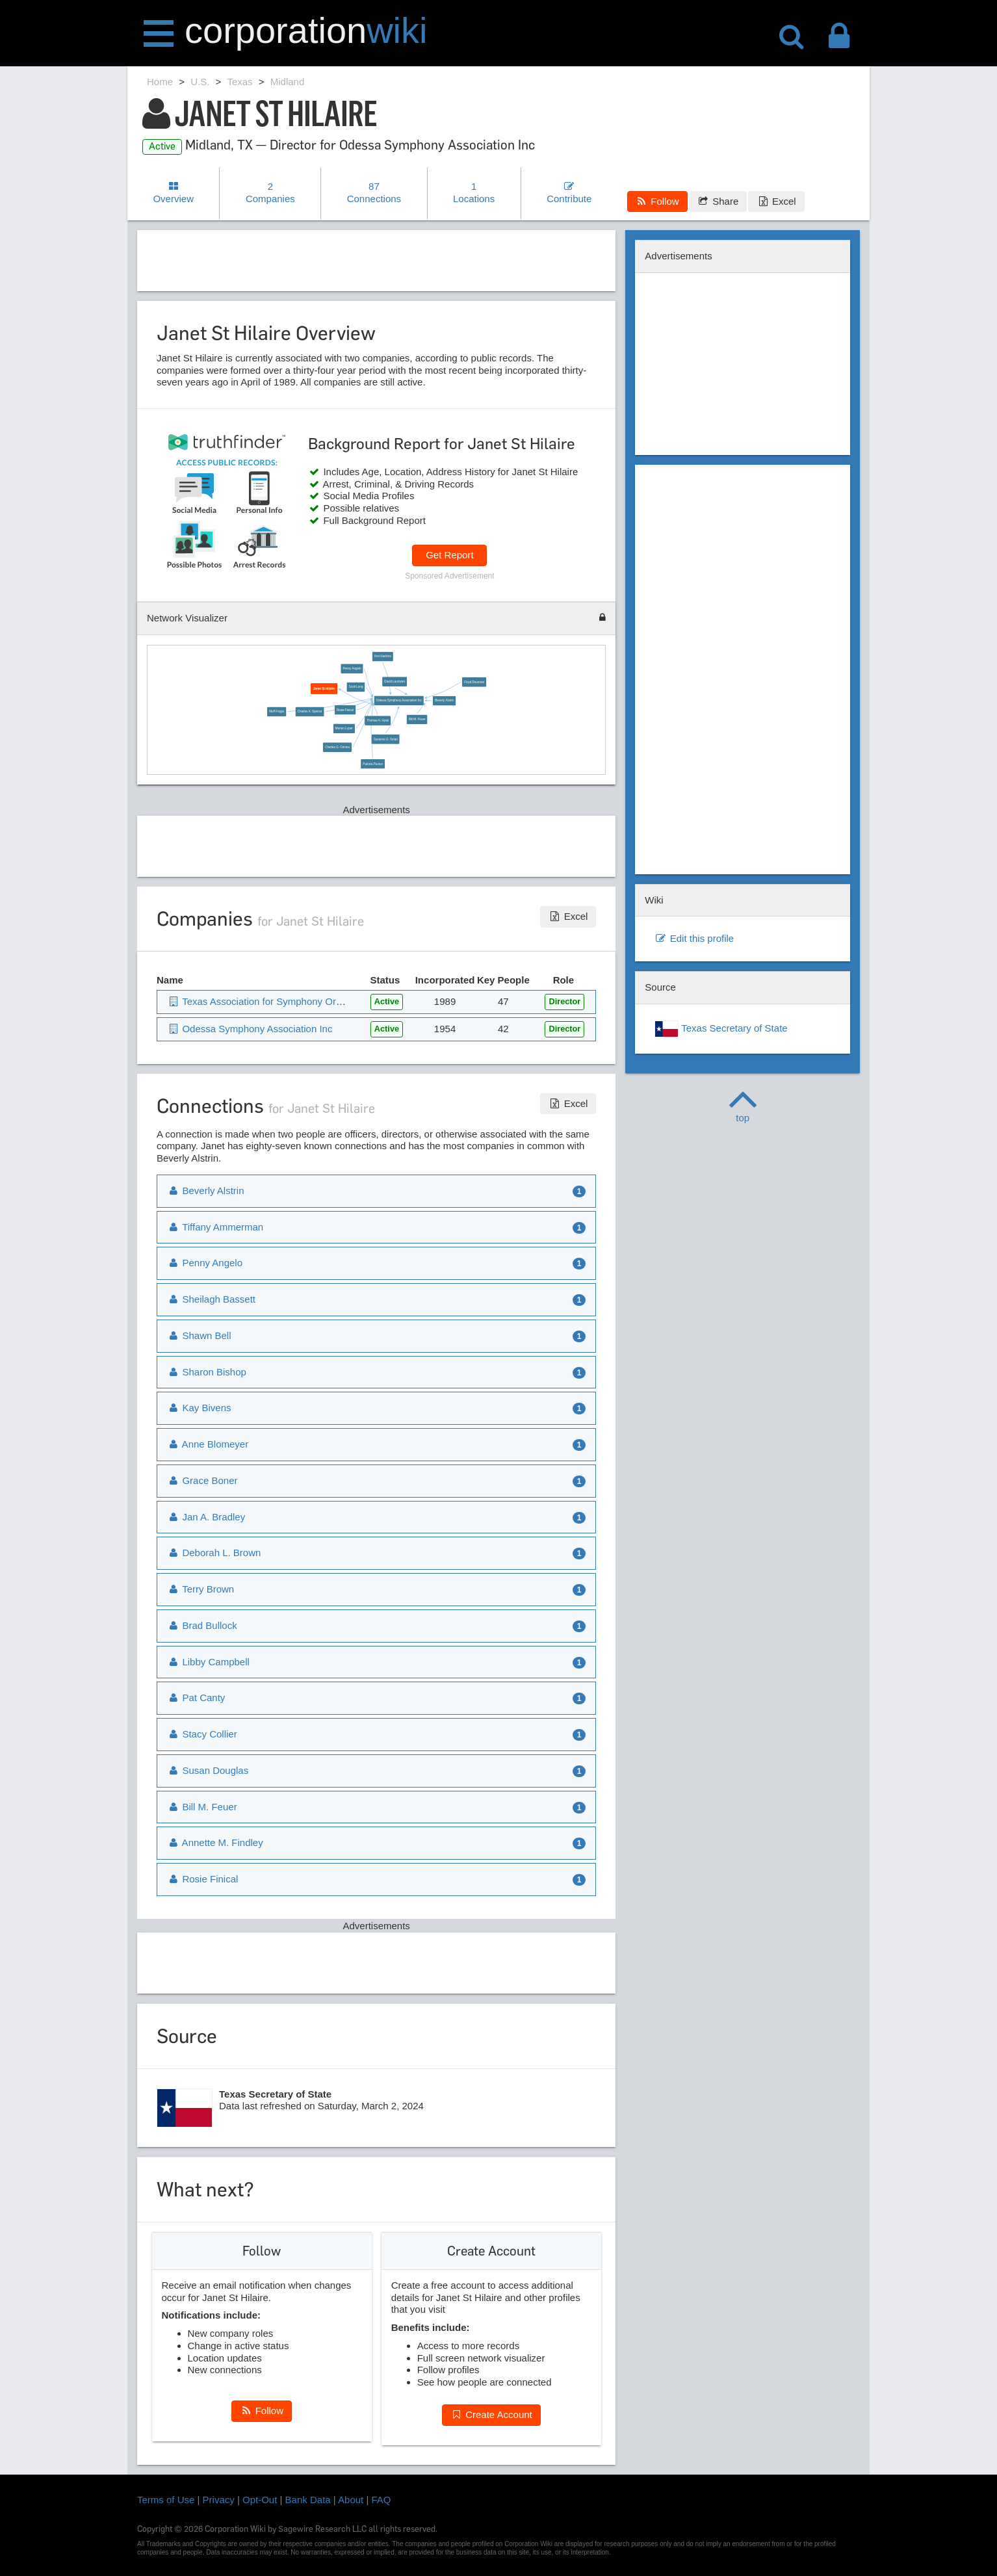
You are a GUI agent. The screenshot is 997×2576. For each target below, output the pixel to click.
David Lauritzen (395, 681)
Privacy (219, 2499)
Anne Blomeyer (207, 1444)
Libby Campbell (208, 1661)
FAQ (381, 2499)
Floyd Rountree (474, 682)
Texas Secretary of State (720, 1029)
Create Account (491, 2414)
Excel (776, 201)
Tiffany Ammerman (215, 1226)
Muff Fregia (276, 711)
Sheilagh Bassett (211, 1299)
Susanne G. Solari (386, 739)
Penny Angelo (352, 668)
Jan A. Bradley (206, 1516)
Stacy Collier (202, 1733)
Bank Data (308, 2499)
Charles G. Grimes (337, 747)
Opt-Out (259, 2499)
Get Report (449, 554)
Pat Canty (196, 1697)
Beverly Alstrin (444, 700)
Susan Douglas (207, 1770)
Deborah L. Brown (214, 1552)
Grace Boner (202, 1480)
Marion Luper (344, 728)
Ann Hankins (382, 656)
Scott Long (356, 687)
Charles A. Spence (310, 711)
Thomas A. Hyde (378, 720)
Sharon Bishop (206, 1371)
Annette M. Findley (215, 1842)
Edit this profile (694, 938)
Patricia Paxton (373, 764)
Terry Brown (200, 1588)
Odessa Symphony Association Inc (399, 700)
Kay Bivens (199, 1407)
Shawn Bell (199, 1335)
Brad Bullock (202, 1625)
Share (717, 201)
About (350, 2499)
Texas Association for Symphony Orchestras (270, 1001)
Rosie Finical (345, 710)
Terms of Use (165, 2499)
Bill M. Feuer (417, 719)
